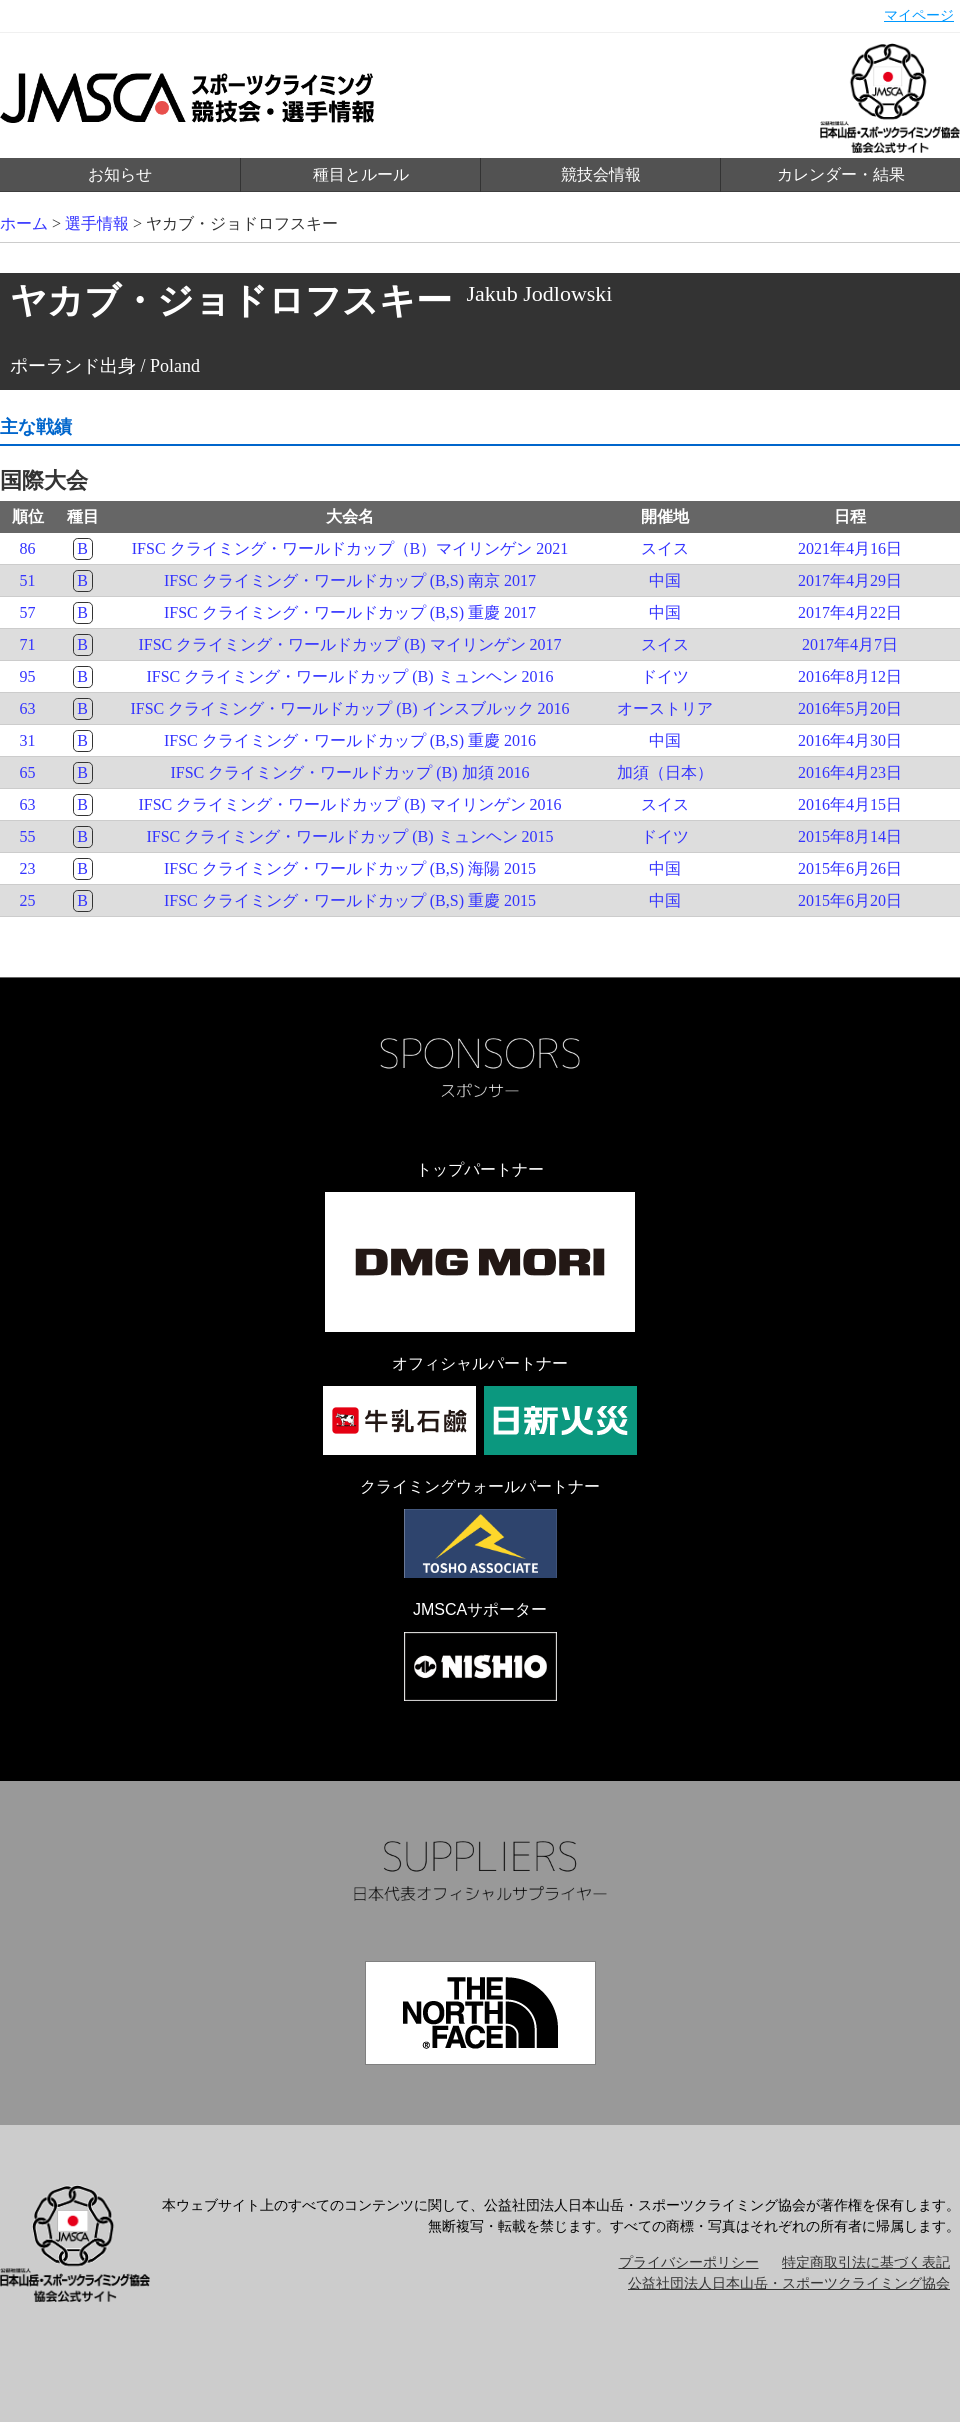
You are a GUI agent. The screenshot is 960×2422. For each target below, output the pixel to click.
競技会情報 (601, 174)
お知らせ (120, 174)
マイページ (919, 15)
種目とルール (361, 174)
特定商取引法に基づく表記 (866, 2262)
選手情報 (97, 223)
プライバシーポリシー (689, 2262)
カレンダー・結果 (841, 174)
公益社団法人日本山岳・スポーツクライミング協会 (789, 2283)
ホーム (24, 223)
